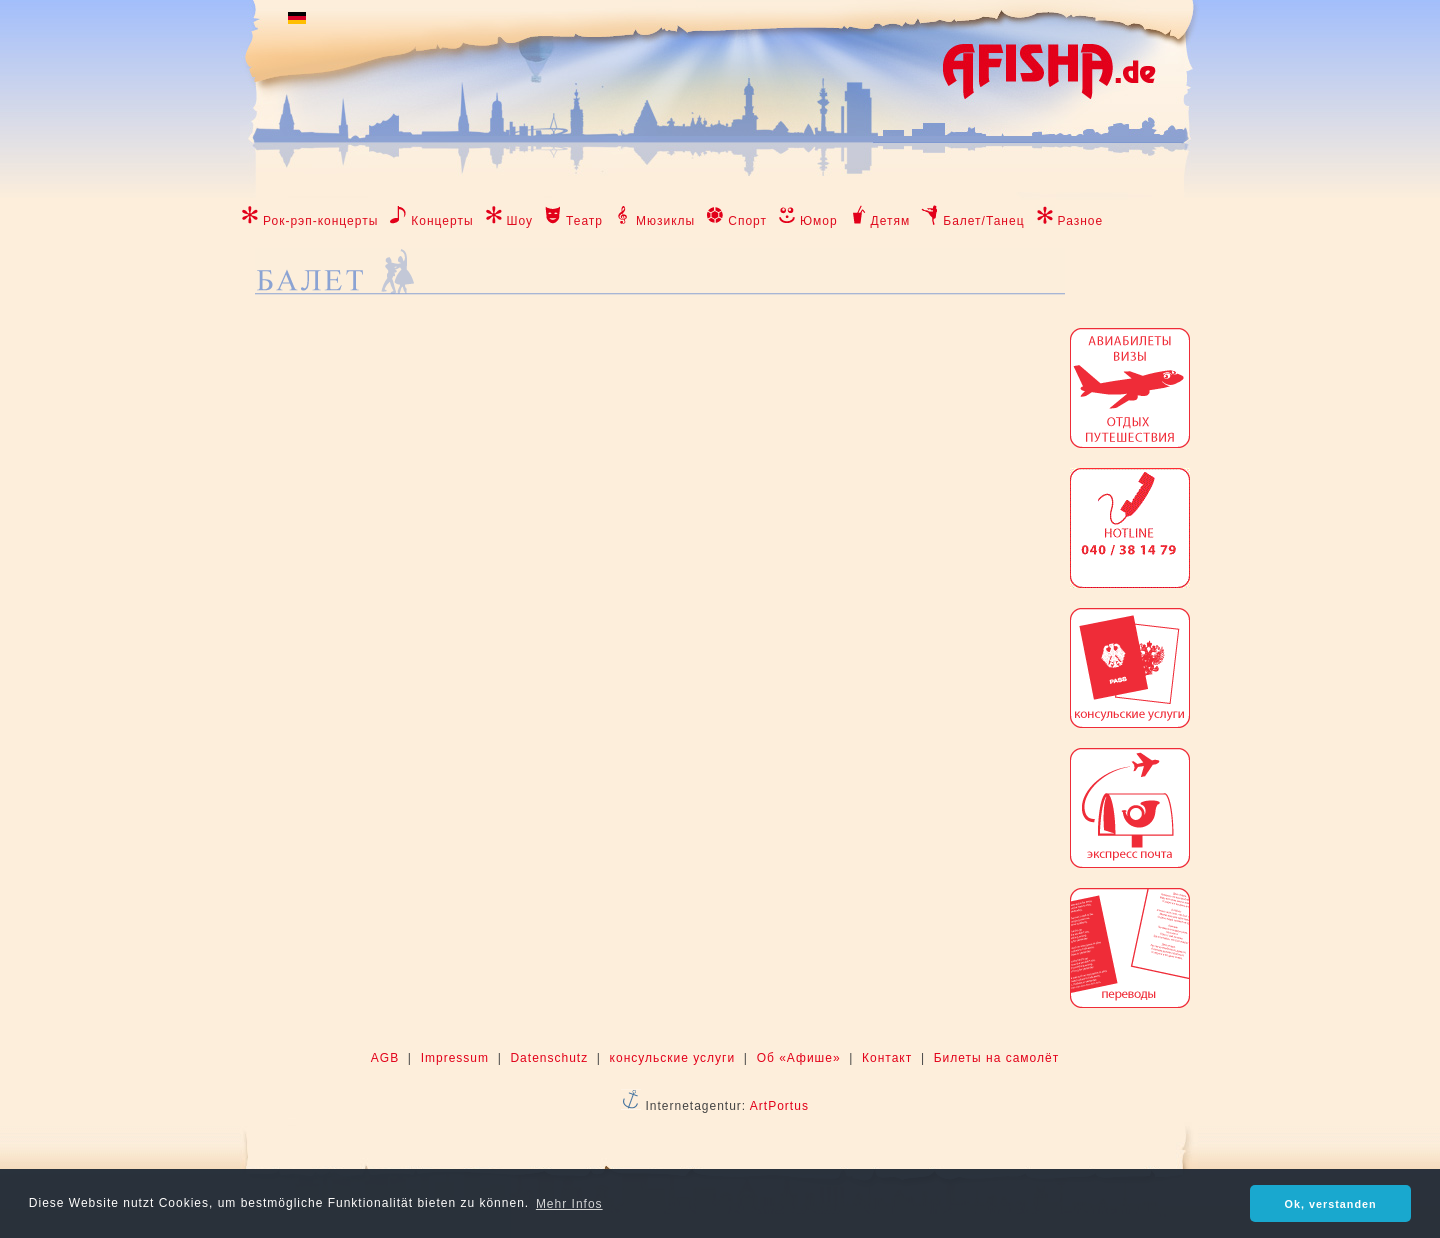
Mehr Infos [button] (569, 1204)
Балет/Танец (983, 221)
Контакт (887, 1058)
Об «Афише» (799, 1058)
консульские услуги (673, 1058)
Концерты (442, 221)
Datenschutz (549, 1058)
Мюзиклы (665, 221)
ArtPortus (779, 1106)
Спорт (747, 221)
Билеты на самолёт (996, 1058)
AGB (385, 1058)
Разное (1081, 221)
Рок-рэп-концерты (320, 221)
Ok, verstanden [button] (1331, 1204)
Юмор (819, 221)
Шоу (520, 221)
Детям (891, 221)
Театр (584, 221)
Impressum (455, 1058)
